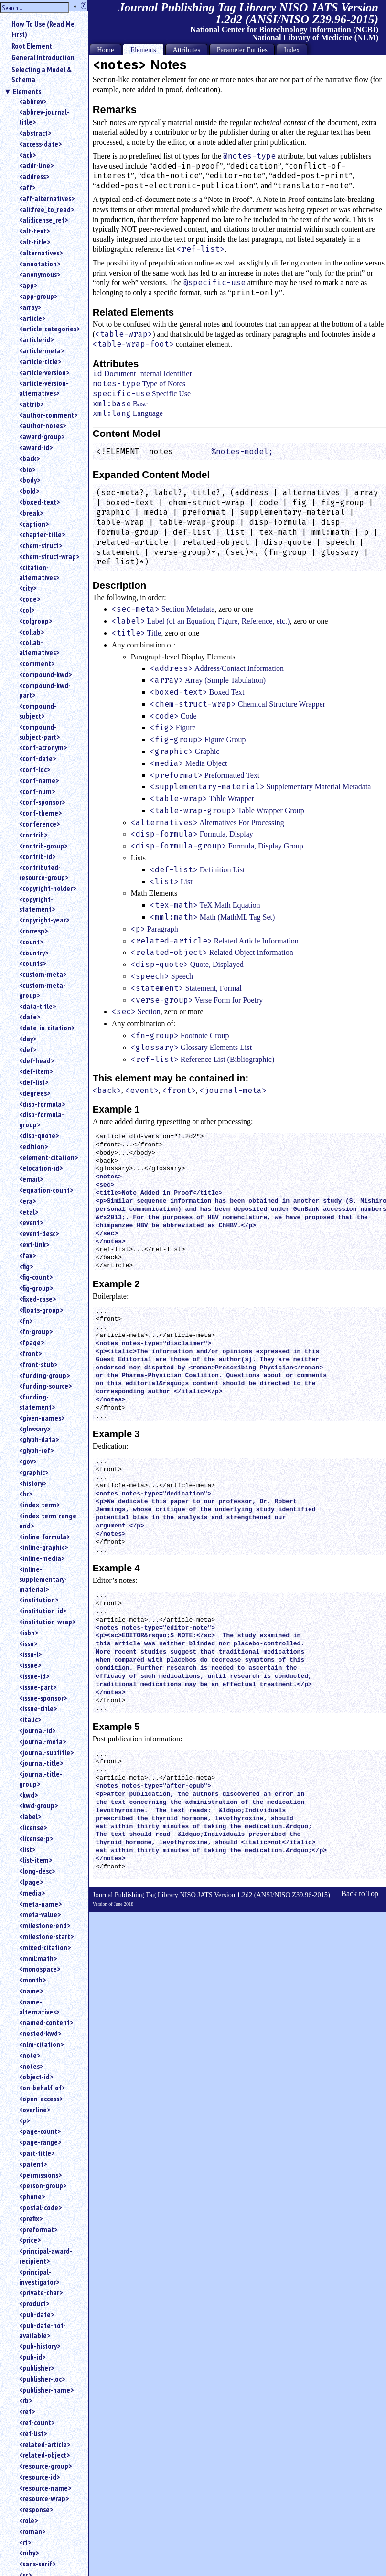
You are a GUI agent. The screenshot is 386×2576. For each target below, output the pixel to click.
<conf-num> (37, 791)
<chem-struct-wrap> (49, 556)
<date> (29, 1016)
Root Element (31, 46)
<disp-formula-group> (41, 1119)
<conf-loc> (34, 769)
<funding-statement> (37, 1401)
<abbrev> (32, 101)
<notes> (31, 2066)
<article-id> (36, 339)
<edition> (33, 1146)
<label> (30, 1816)
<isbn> (28, 1632)
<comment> (36, 663)
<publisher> (36, 2368)
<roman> (32, 2531)
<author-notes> (42, 425)
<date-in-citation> (47, 1027)
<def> (27, 1049)
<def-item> (36, 1071)
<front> (30, 1353)
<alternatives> (41, 252)
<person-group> (42, 2185)
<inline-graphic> (43, 1547)
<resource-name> (45, 2487)
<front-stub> (38, 1364)
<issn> (28, 1643)
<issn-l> (30, 1654)
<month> (32, 1979)
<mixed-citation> (45, 1947)
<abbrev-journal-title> (44, 117)
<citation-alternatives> (39, 572)
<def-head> (36, 1060)
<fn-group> (36, 1331)
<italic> (30, 1719)
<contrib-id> (37, 856)
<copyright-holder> (47, 888)
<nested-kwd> (40, 2033)
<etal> (28, 1212)
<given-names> (41, 1417)
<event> (31, 1222)
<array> (30, 307)
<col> (26, 610)
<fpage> (31, 1342)
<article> (32, 318)
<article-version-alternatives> (43, 388)
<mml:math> (38, 1958)
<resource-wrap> (44, 2498)
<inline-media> (41, 1558)
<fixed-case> (37, 1299)
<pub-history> (39, 2346)
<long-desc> (37, 1871)
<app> (28, 285)
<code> (29, 599)
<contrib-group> (43, 845)
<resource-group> (45, 2465)
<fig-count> (36, 1277)
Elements (27, 91)
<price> (30, 2240)
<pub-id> (32, 2357)
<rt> (25, 2542)
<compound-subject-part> (39, 732)
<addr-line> (36, 165)
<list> (27, 1849)
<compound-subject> (37, 711)
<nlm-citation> (41, 2044)
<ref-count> (36, 2422)
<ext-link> (34, 1244)
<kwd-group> (38, 1805)
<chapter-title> (42, 534)
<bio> (27, 469)
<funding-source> (45, 1385)
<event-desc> (39, 1233)
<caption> (34, 524)
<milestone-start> (46, 1936)
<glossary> (34, 1428)
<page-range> (40, 2142)
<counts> (32, 963)
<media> (32, 1893)
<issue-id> (34, 1676)
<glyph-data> (39, 1439)
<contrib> (33, 834)
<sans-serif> (37, 2563)
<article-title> (40, 361)
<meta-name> (40, 1903)
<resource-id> (39, 2476)
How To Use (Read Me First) (43, 29)
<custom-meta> (42, 974)
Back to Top (359, 1893)
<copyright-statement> (37, 904)
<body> (29, 480)
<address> (34, 176)
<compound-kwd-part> (45, 690)
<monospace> (39, 1968)
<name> (31, 1990)
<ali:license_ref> (43, 219)
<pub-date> (36, 2314)
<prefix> (31, 2218)
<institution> (38, 1599)
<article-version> (44, 372)
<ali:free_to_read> (46, 209)
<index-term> (39, 1504)
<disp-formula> (42, 1104)
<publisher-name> (46, 2390)
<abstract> (35, 133)
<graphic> (33, 1472)
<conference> (39, 823)
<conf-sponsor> (42, 801)
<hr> (25, 1493)
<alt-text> (34, 230)
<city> (27, 588)
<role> (28, 2520)
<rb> (25, 2400)
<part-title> (36, 2153)
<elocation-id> (41, 1168)
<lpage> (31, 1882)
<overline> (34, 2109)
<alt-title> (34, 241)
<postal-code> (40, 2207)
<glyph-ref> (36, 1450)
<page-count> (40, 2131)
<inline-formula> (44, 1536)
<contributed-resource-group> (43, 872)
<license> (33, 1827)
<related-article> (44, 2444)
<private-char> (41, 2292)
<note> (29, 2055)
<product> (34, 2303)
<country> (33, 952)
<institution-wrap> (47, 1621)
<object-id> (36, 2076)
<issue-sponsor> (43, 1698)
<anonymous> (39, 274)
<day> (27, 1038)
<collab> (31, 631)
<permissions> (40, 2175)
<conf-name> (39, 780)
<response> (36, 2509)
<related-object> (44, 2454)
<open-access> (41, 2098)
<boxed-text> (39, 502)
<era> (27, 1201)
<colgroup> (35, 620)
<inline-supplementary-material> (43, 1579)
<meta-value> (40, 1914)
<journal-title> (41, 1763)
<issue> (30, 1665)
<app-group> (38, 296)
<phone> (32, 2196)
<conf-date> (37, 758)
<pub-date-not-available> (42, 2330)
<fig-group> (36, 1288)
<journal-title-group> (40, 1779)
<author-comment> (48, 415)
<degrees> (34, 1093)
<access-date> (40, 143)
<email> (31, 1179)
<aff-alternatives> (47, 198)
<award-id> (36, 447)
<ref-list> (33, 2433)
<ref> (27, 2411)
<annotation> (39, 263)
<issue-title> (38, 1708)
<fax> (27, 1255)
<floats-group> (41, 1310)
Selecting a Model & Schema (41, 74)
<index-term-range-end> (49, 1520)
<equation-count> (46, 1190)
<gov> (27, 1461)
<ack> (27, 154)
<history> (32, 1483)
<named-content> (46, 2022)
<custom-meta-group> (42, 990)
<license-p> (36, 1838)
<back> (29, 458)
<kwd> (28, 1795)
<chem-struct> (40, 545)
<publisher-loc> (42, 2379)
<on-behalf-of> (42, 2087)
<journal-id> (37, 1730)
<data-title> (37, 1006)
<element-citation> (48, 1157)
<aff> (27, 187)
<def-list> (33, 1082)
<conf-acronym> (43, 747)
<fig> (26, 1266)
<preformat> (38, 2229)
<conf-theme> (40, 812)
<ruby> (29, 2552)
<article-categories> (49, 328)
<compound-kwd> (45, 674)
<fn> (25, 1320)
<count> (31, 941)
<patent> (33, 2164)
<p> (24, 2120)
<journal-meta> (42, 1741)
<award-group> (41, 436)
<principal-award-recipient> (45, 2256)
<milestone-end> (44, 1925)
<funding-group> (44, 1375)
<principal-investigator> (39, 2277)
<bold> (29, 491)
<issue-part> (37, 1687)
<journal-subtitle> (46, 1752)
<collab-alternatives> (39, 647)
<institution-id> (42, 1610)
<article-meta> (41, 350)
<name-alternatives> (39, 2006)
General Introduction (43, 57)
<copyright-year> (44, 919)
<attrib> (31, 404)
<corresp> (33, 930)
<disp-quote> (39, 1135)
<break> (31, 513)
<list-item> (35, 1860)
